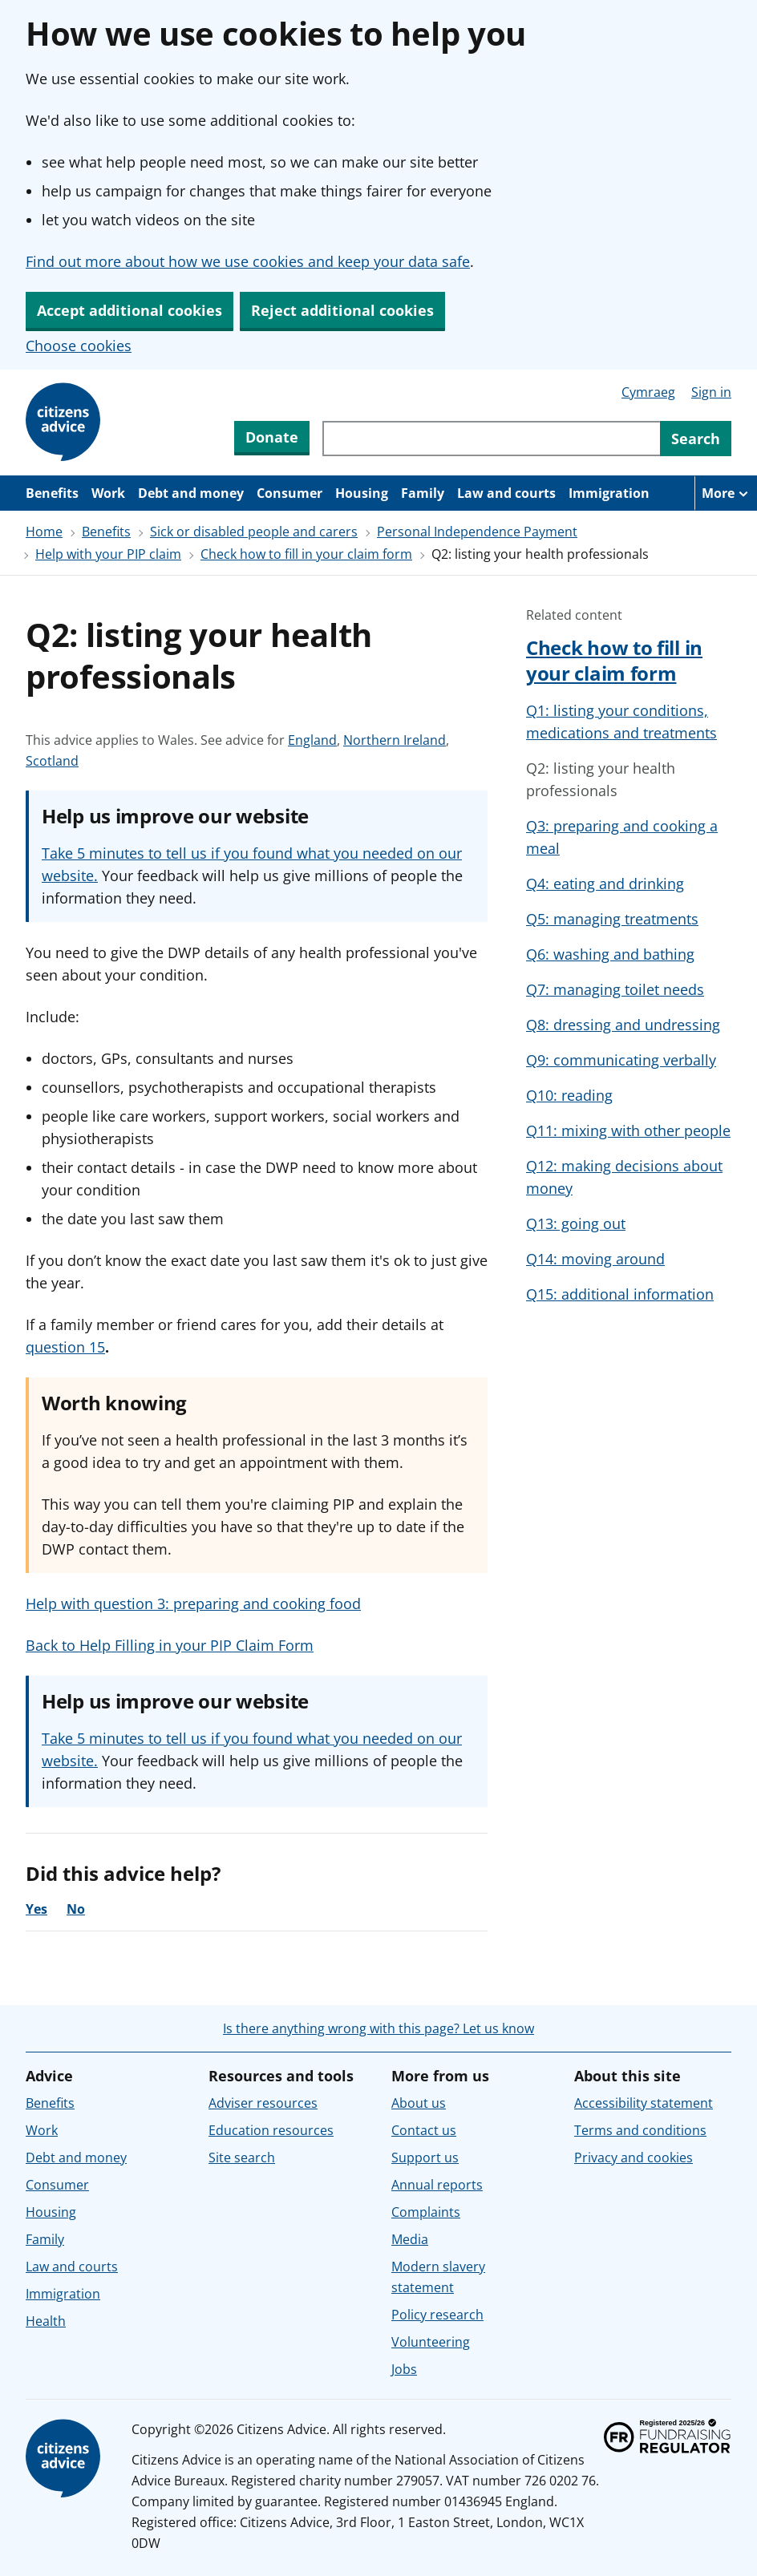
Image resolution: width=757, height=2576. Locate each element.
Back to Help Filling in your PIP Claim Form (170, 1645)
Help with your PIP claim (108, 554)
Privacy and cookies (633, 2157)
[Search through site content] (491, 438)
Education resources (271, 2130)
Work (108, 493)
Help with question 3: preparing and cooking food (193, 1603)
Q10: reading (569, 1095)
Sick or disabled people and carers (254, 531)
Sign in (711, 392)
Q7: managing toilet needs (615, 989)
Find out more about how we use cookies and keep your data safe (248, 261)
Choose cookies (79, 345)
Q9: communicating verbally (621, 1060)
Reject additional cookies (342, 310)
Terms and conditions (640, 2130)
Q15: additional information (620, 1294)
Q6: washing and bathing (610, 954)
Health (46, 2321)
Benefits (52, 493)
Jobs (404, 2369)
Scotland (52, 760)
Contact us (423, 2130)
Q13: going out (575, 1223)
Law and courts (506, 493)
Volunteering (430, 2342)
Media (409, 2239)
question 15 (65, 1347)
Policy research (437, 2314)
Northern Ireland (394, 740)
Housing (361, 493)
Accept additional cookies (129, 310)
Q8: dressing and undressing (623, 1024)
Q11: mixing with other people (628, 1130)
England (312, 740)
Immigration (609, 493)
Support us (425, 2157)
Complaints (425, 2212)
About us (418, 2103)
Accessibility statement (643, 2103)
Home (44, 531)
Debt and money (191, 493)
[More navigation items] (725, 493)
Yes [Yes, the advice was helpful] (36, 1909)
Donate (271, 437)
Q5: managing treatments (612, 918)
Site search (241, 2157)
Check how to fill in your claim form (306, 554)
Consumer (289, 493)
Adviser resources (263, 2103)
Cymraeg (648, 392)
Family (422, 493)
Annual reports (437, 2185)
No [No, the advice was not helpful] (76, 1909)
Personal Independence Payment (477, 531)
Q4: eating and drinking (605, 883)
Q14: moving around (595, 1258)
